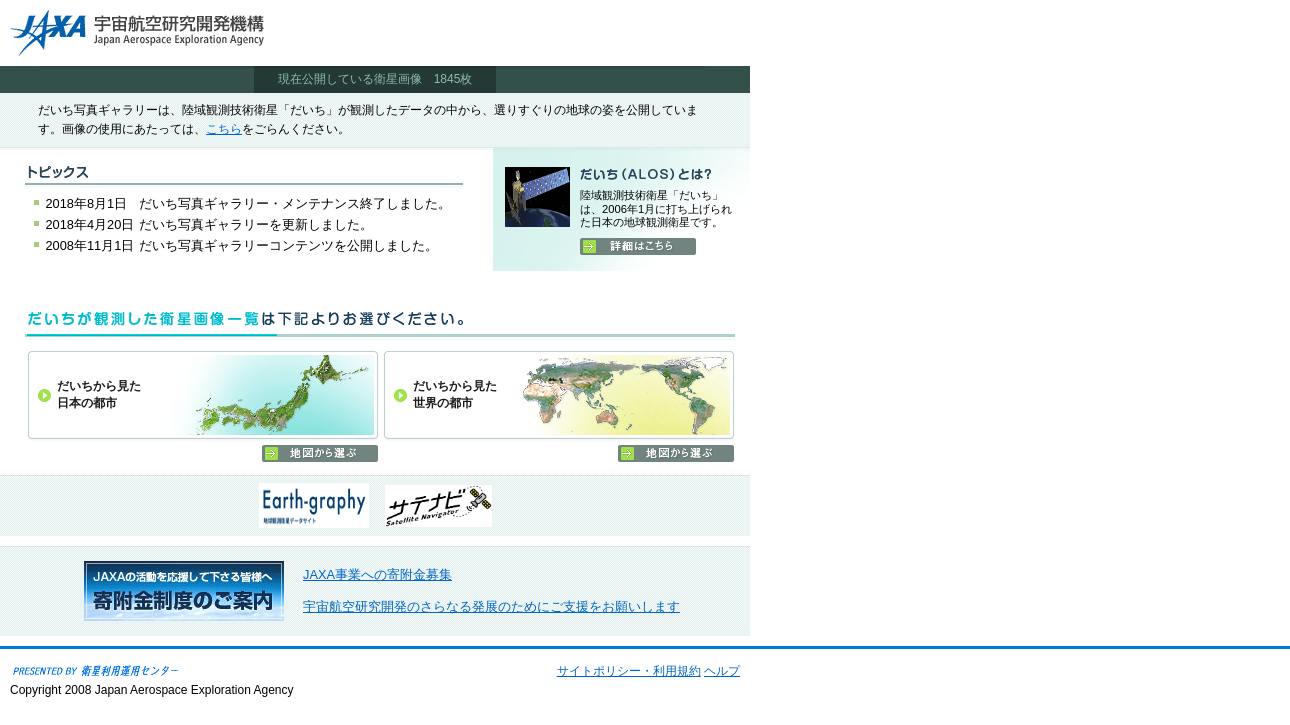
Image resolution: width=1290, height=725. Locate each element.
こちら (224, 129)
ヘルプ (722, 671)
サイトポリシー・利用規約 (629, 671)
